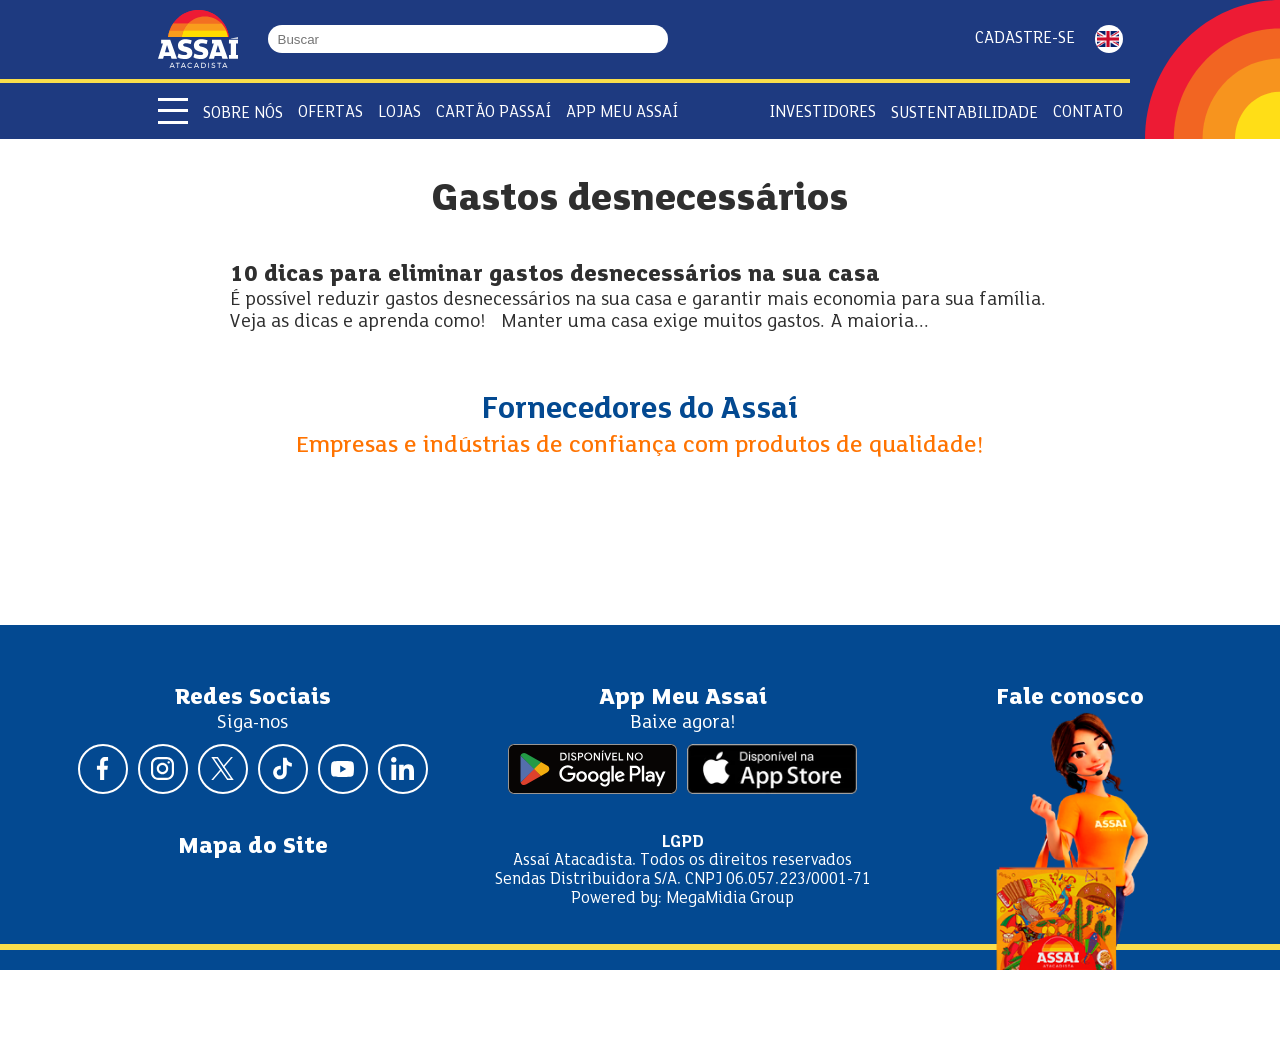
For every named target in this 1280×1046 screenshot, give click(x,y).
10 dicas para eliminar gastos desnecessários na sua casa (555, 275)
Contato (1088, 112)
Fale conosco (1070, 698)
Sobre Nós (243, 113)
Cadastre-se (1025, 38)
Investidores (822, 112)
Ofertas (330, 112)
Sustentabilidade (964, 113)
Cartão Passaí (493, 112)
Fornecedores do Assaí (640, 410)
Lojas (399, 112)
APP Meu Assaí (622, 112)
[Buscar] (659, 39)
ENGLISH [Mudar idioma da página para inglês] (1109, 39)
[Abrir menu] (173, 111)
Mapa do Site (253, 847)
